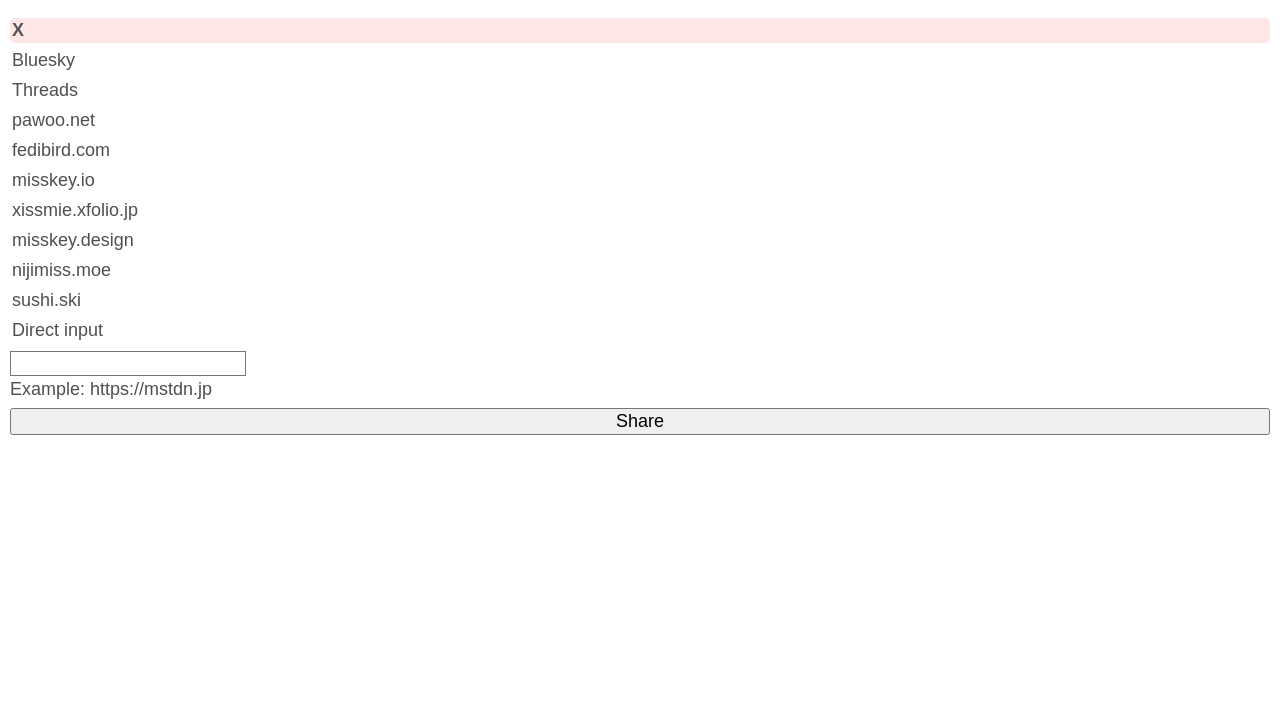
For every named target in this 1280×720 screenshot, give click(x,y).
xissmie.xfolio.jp (75, 210)
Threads (45, 90)
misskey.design (73, 240)
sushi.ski (46, 300)
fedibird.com (61, 150)
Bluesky (43, 60)
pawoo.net (53, 120)
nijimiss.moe (61, 270)
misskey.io (53, 180)
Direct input (57, 330)
